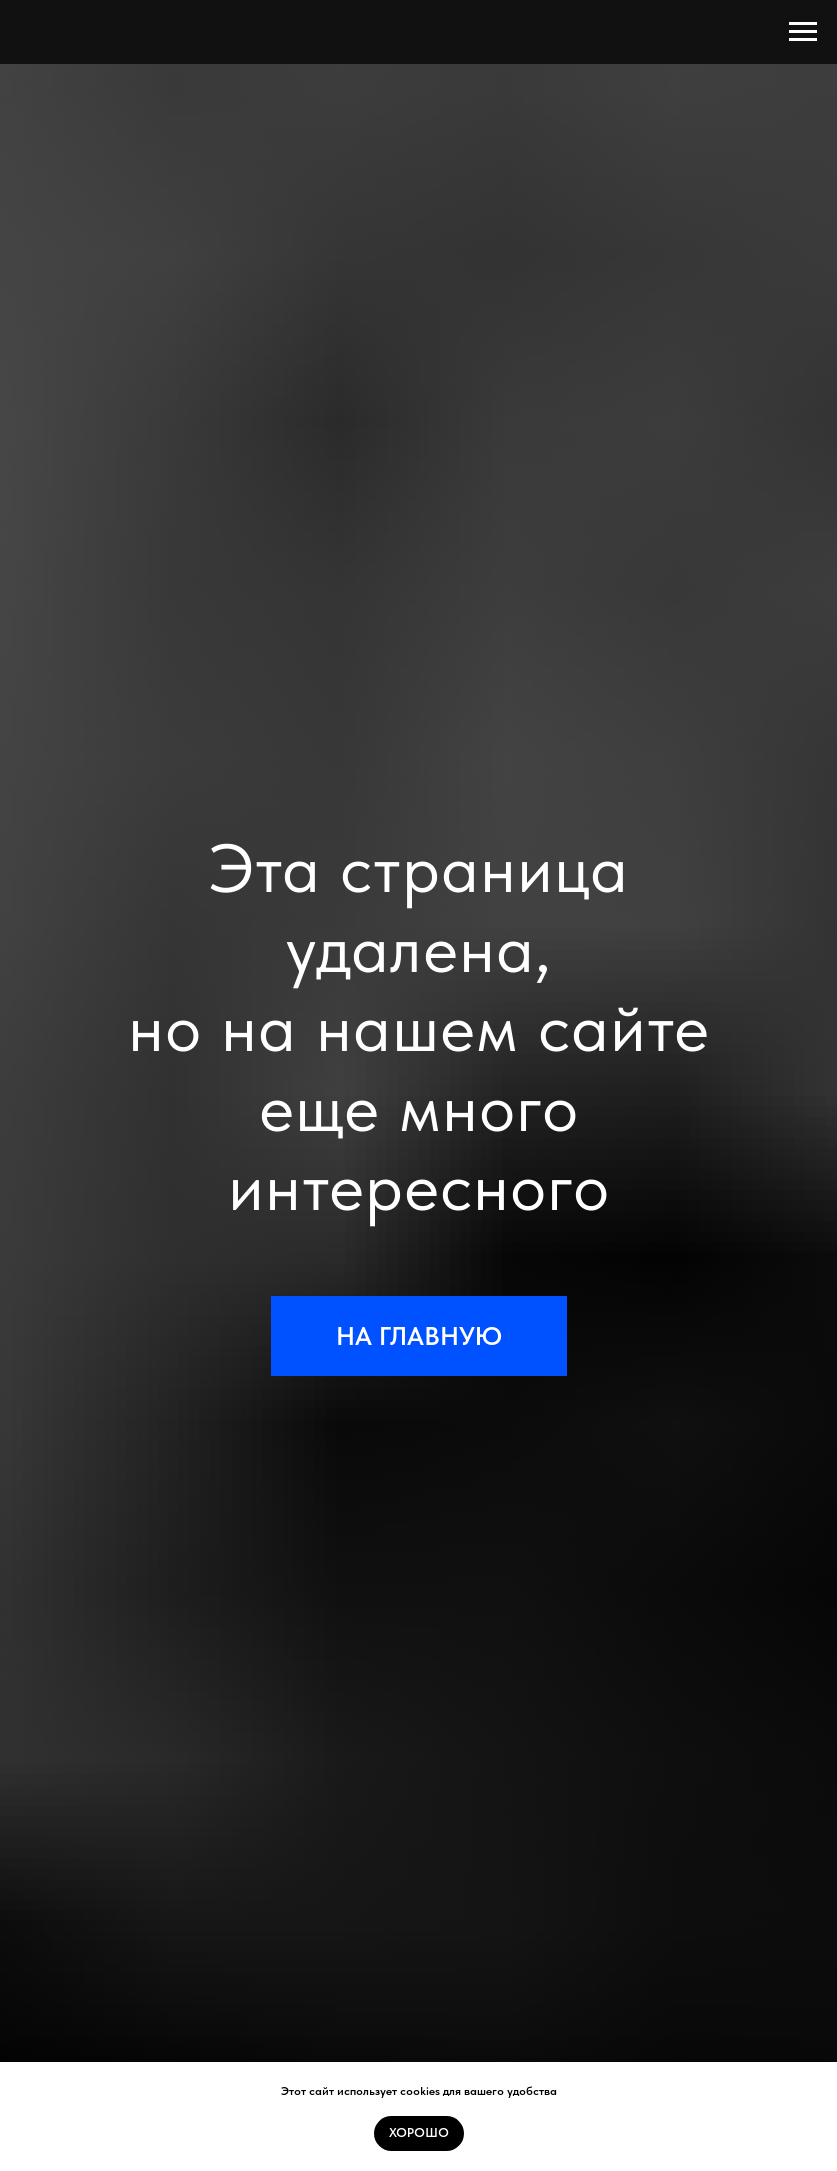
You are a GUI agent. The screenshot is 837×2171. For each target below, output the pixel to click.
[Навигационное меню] (803, 32)
